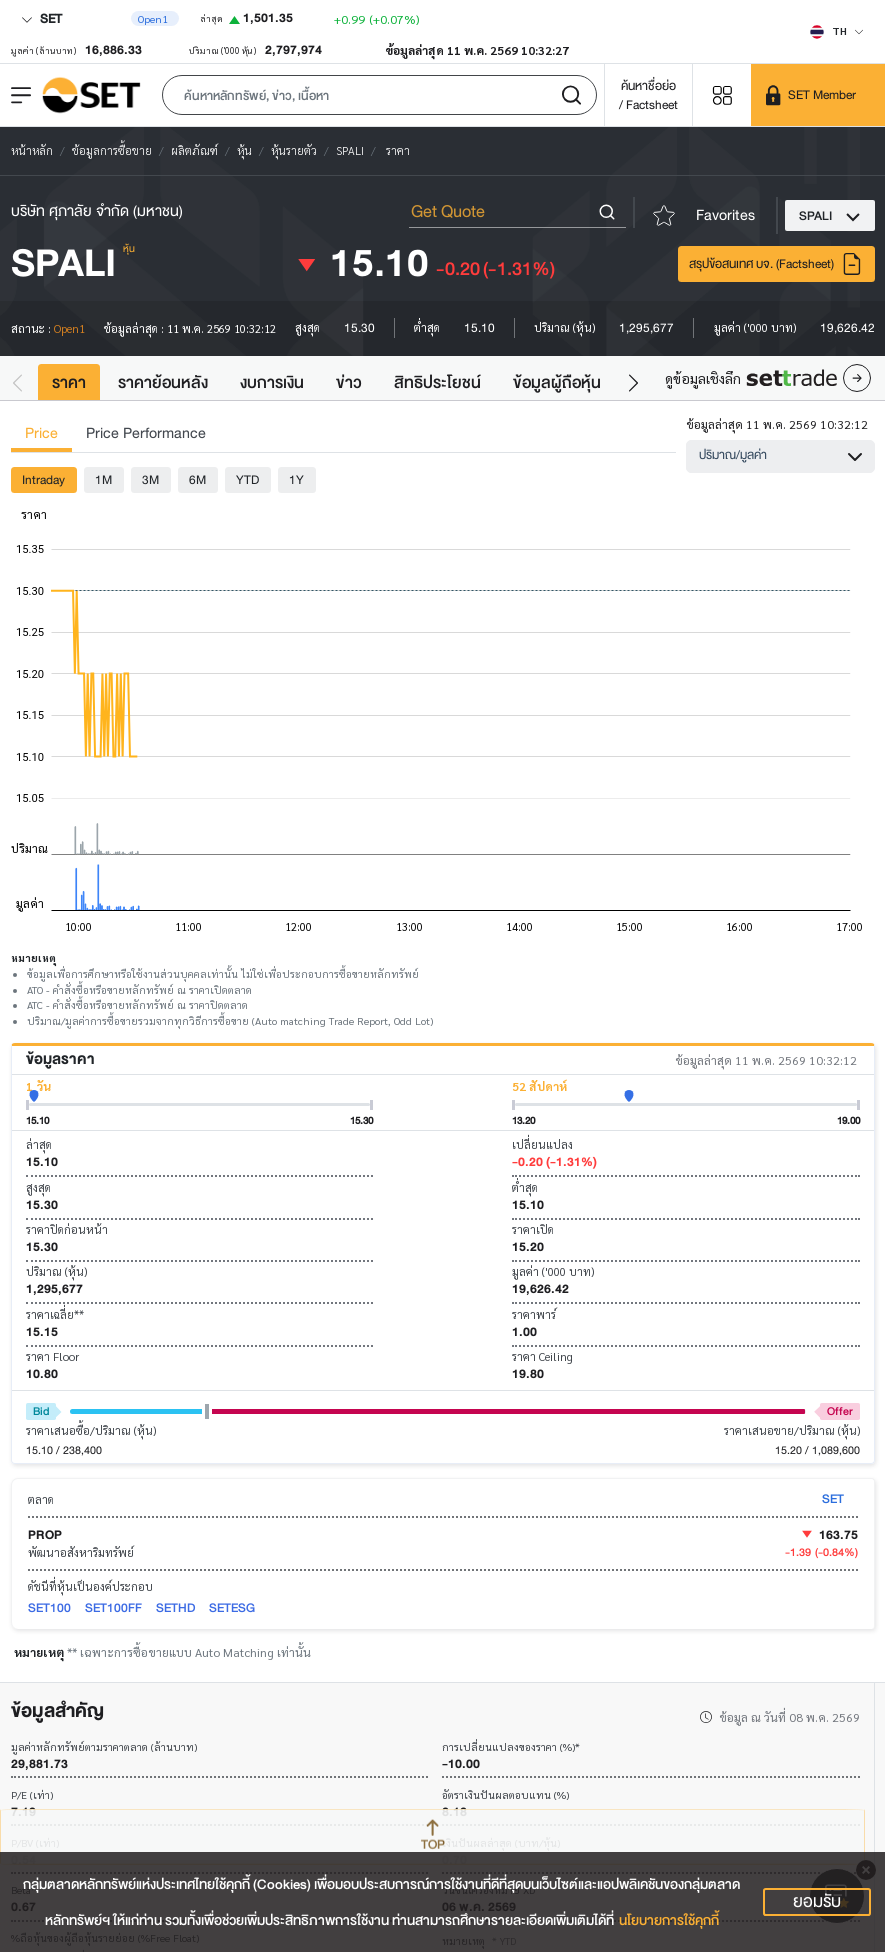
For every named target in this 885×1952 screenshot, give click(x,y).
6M (197, 479)
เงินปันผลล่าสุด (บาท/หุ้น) (501, 1843)
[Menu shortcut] (722, 94)
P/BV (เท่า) (35, 1843)
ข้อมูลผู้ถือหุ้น (557, 382)
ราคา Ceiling (542, 1356)
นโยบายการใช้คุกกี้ (669, 1920)
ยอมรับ (817, 1902)
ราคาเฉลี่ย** (55, 1314)
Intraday (43, 479)
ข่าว (349, 382)
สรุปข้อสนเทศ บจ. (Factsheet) (776, 264)
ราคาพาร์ (534, 1314)
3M (150, 479)
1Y (296, 479)
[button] (379, 95)
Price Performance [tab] (146, 433)
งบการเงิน (272, 382)
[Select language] (837, 31)
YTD (247, 479)
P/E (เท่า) (32, 1795)
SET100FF (113, 1607)
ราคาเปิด (533, 1229)
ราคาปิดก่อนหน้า (67, 1229)
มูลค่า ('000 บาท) (553, 1271)
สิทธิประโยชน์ (437, 382)
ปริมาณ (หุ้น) (56, 1271)
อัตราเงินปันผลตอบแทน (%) (505, 1795)
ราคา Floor (52, 1356)
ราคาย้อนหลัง (163, 382)
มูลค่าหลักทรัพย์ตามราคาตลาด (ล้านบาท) (104, 1747)
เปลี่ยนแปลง (542, 1144)
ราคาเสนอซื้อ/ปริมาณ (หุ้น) (91, 1430)
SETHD (175, 1607)
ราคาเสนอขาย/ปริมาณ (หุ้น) (792, 1430)
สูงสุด (38, 1187)
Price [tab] (41, 433)
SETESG (232, 1607)
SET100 (49, 1607)
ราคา (69, 382)
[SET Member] (818, 95)
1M (103, 479)
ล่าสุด (39, 1144)
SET (41, 18)
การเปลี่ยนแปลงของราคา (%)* (511, 1747)
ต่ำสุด (525, 1187)
